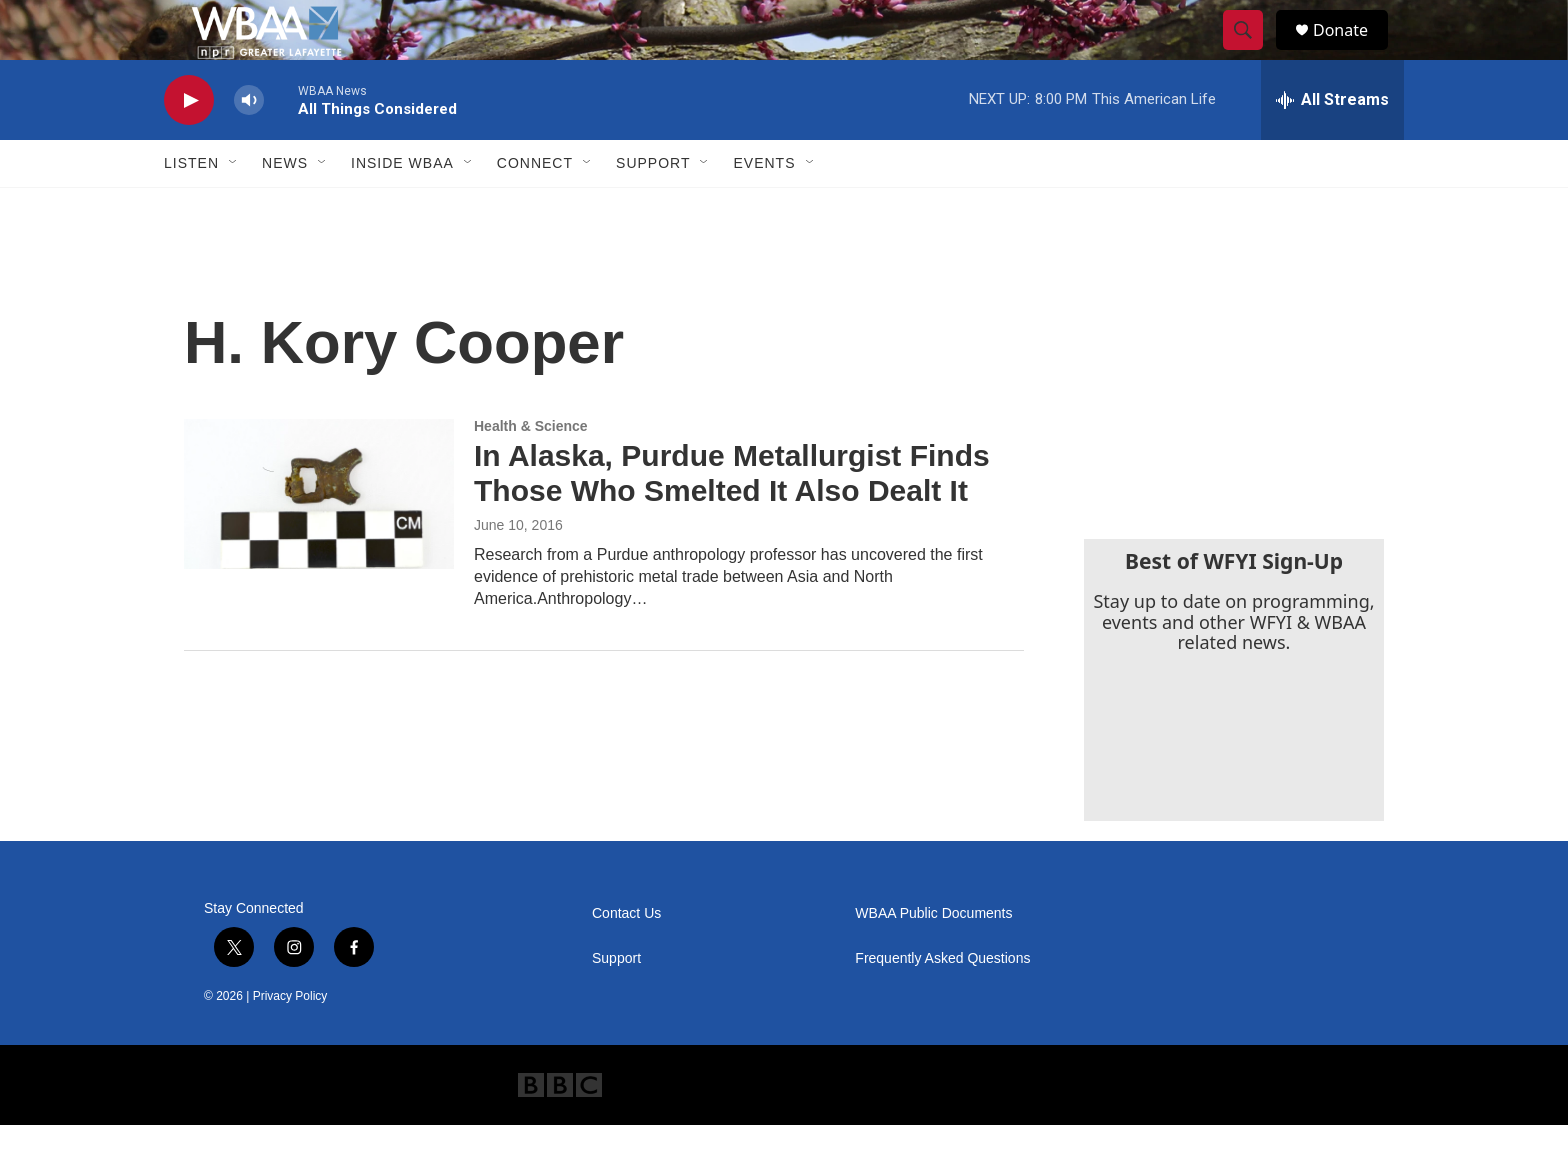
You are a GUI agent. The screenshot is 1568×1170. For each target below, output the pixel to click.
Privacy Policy (290, 1041)
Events (764, 208)
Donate (1353, 52)
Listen (191, 208)
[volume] (249, 145)
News (285, 208)
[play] (189, 145)
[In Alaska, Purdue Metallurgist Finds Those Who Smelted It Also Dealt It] (319, 539)
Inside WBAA (402, 208)
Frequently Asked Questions (942, 1003)
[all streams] (1332, 145)
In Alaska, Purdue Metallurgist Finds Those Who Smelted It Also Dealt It (732, 518)
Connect (535, 208)
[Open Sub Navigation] (234, 208)
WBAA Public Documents (933, 958)
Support (653, 208)
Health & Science (531, 471)
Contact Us (626, 958)
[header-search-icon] (1252, 53)
